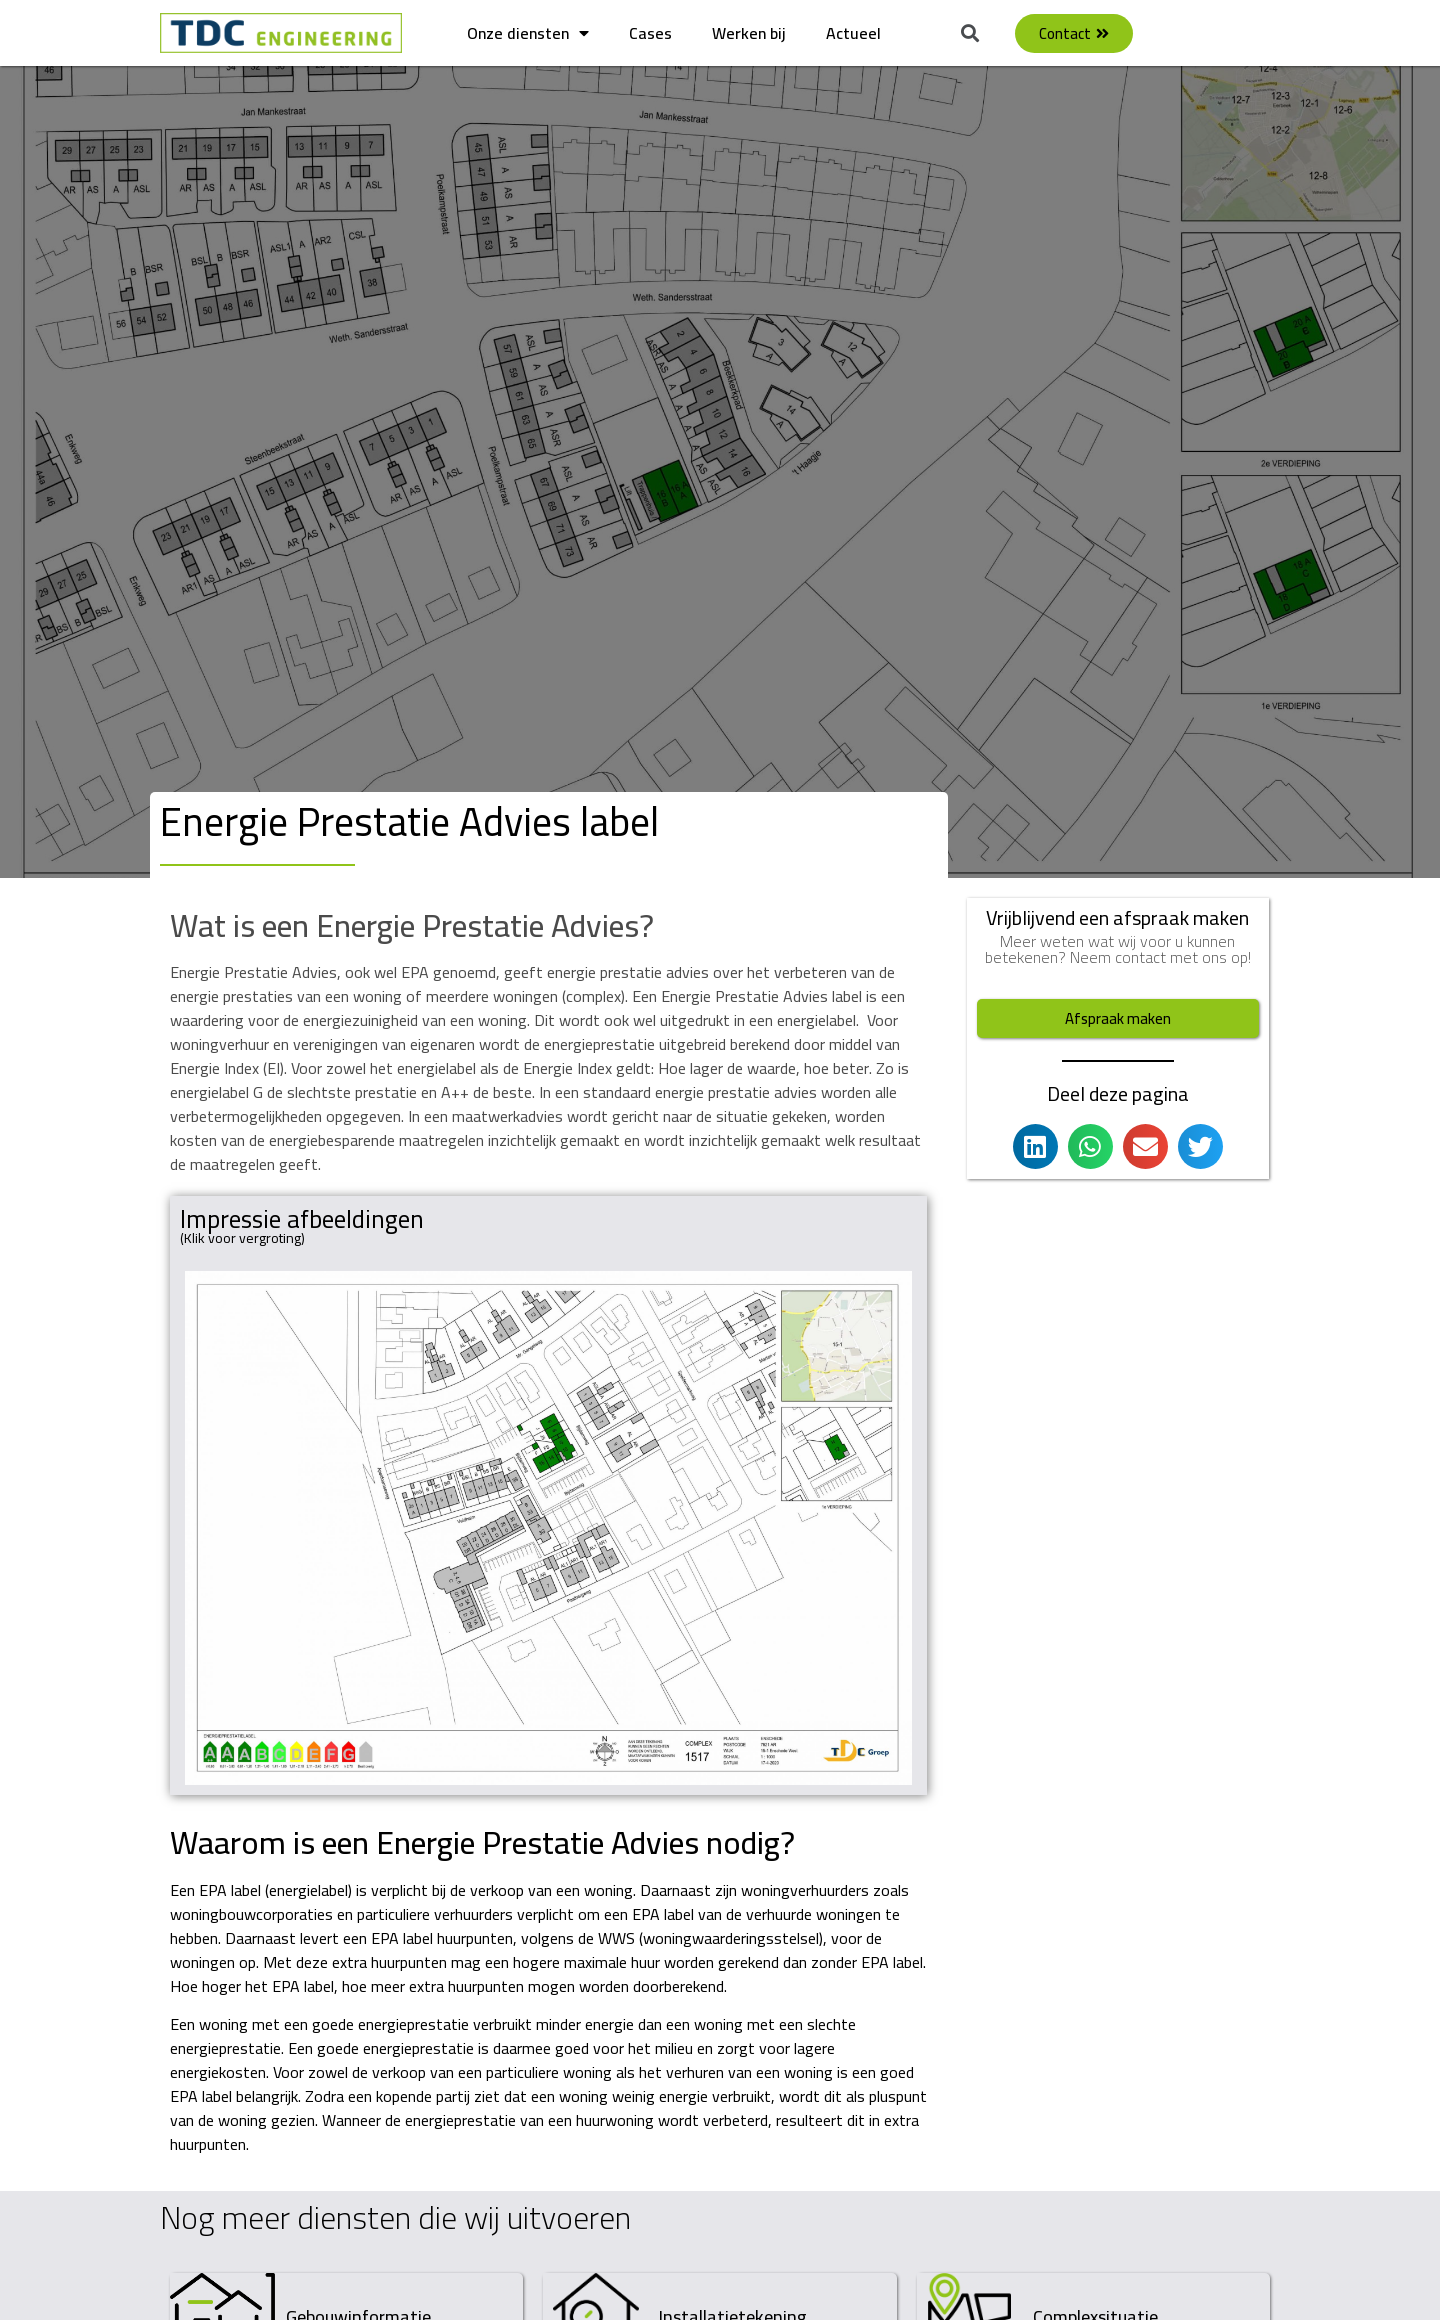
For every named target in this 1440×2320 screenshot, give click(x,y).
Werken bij (749, 33)
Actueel (853, 33)
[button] (970, 33)
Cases (650, 33)
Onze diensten (528, 33)
